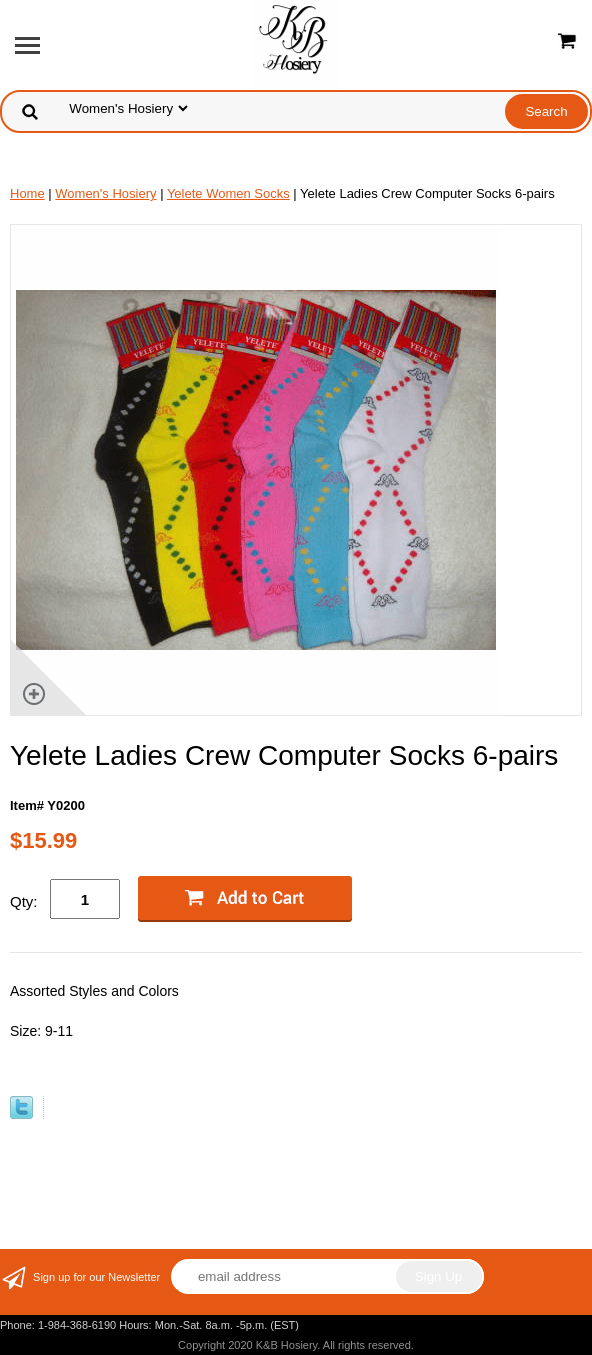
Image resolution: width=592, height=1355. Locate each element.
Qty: (24, 901)
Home (27, 193)
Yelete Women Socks (228, 193)
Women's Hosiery (105, 193)
